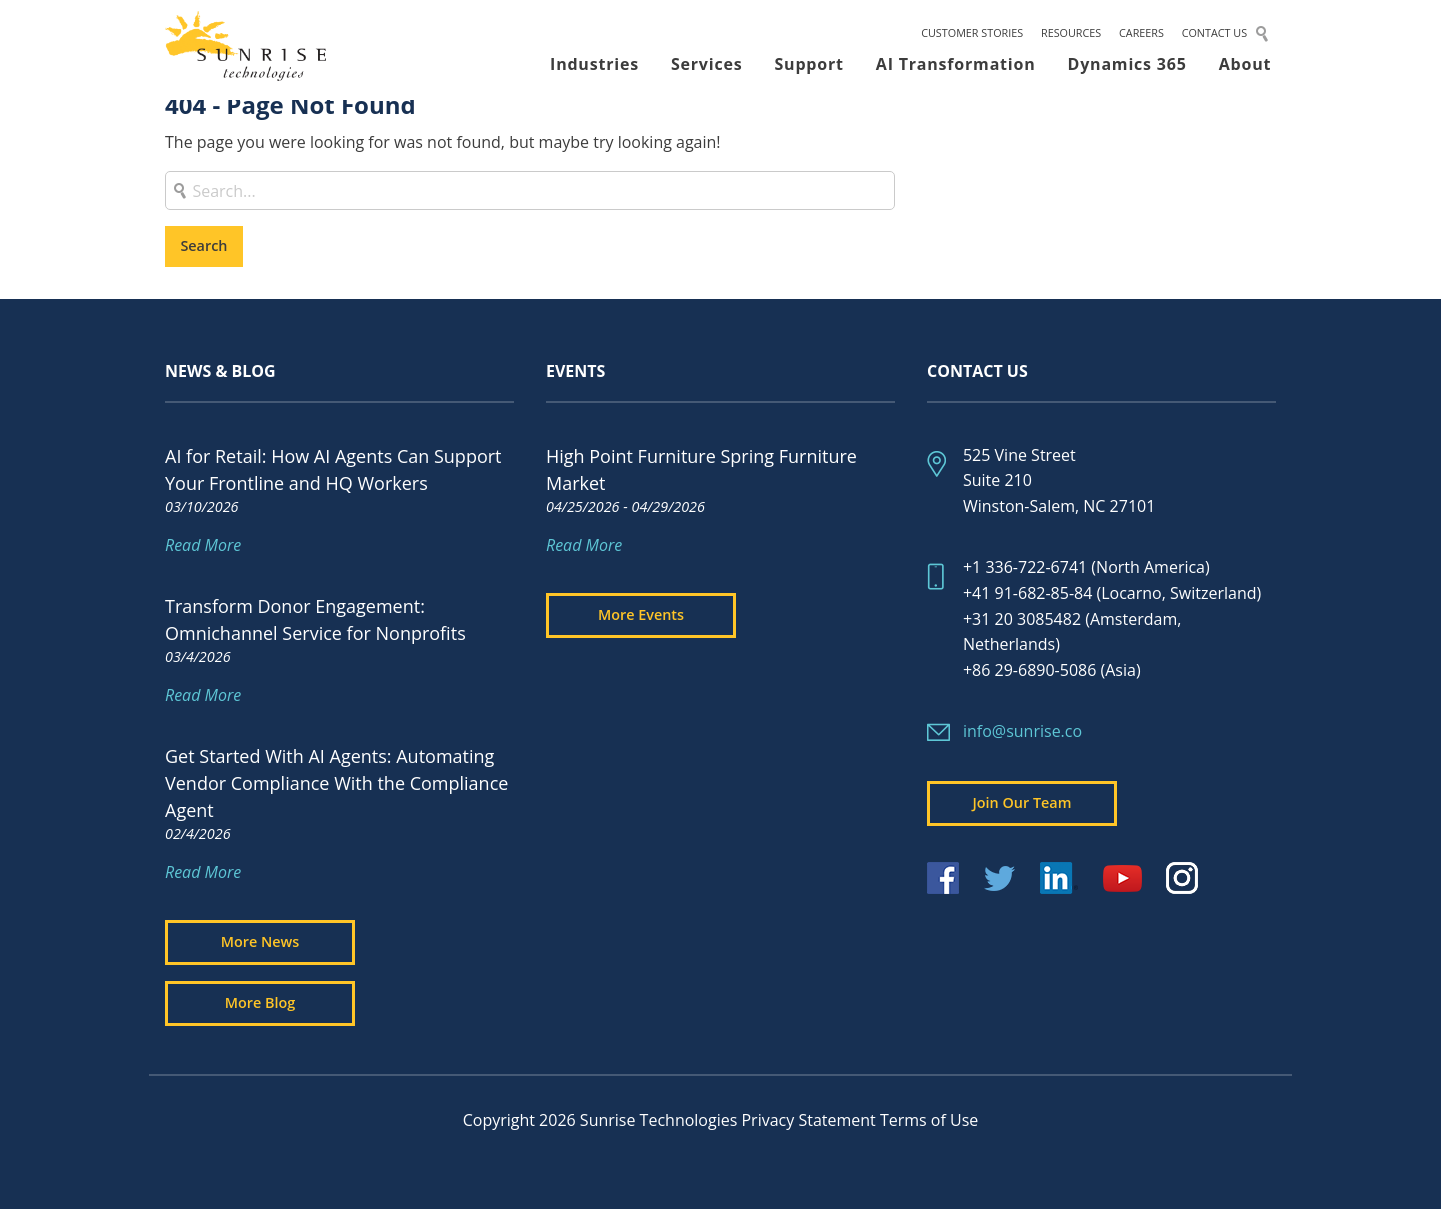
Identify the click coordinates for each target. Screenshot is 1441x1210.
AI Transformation (956, 69)
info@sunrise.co (1022, 731)
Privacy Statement (808, 1120)
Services (707, 69)
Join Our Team (1022, 802)
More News (260, 941)
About (1245, 69)
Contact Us (1214, 37)
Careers (1141, 37)
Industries (594, 69)
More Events (641, 614)
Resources (1071, 37)
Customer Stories (972, 37)
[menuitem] (972, 38)
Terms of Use (929, 1120)
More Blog (260, 1002)
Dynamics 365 (1127, 69)
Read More (203, 545)
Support (809, 69)
